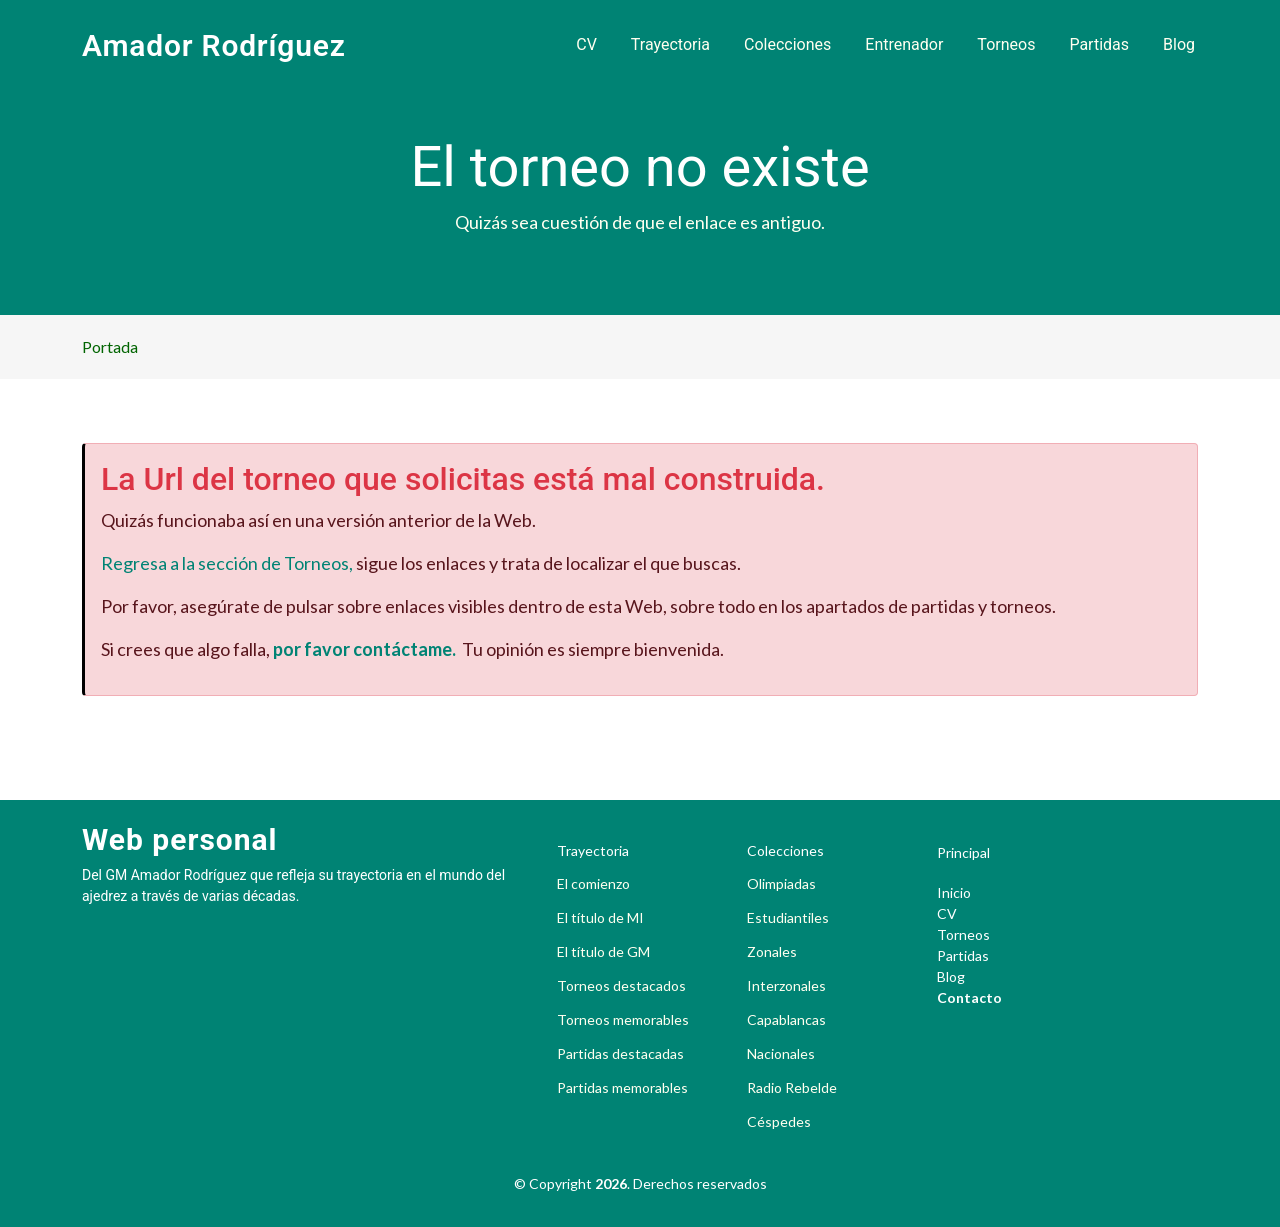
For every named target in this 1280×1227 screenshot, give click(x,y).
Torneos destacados (621, 986)
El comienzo (593, 884)
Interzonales (786, 986)
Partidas (1099, 44)
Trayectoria (670, 44)
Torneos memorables (623, 1020)
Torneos (1006, 44)
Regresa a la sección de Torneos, (227, 563)
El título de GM (603, 952)
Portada (110, 346)
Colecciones (787, 44)
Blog (1179, 44)
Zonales (772, 952)
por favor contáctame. (364, 649)
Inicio (954, 892)
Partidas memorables (622, 1088)
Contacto (969, 997)
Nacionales (781, 1054)
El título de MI (600, 918)
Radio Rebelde (792, 1088)
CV (586, 44)
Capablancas (786, 1020)
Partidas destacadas (620, 1054)
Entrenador (904, 44)
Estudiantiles (788, 918)
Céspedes (779, 1122)
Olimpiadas (781, 884)
